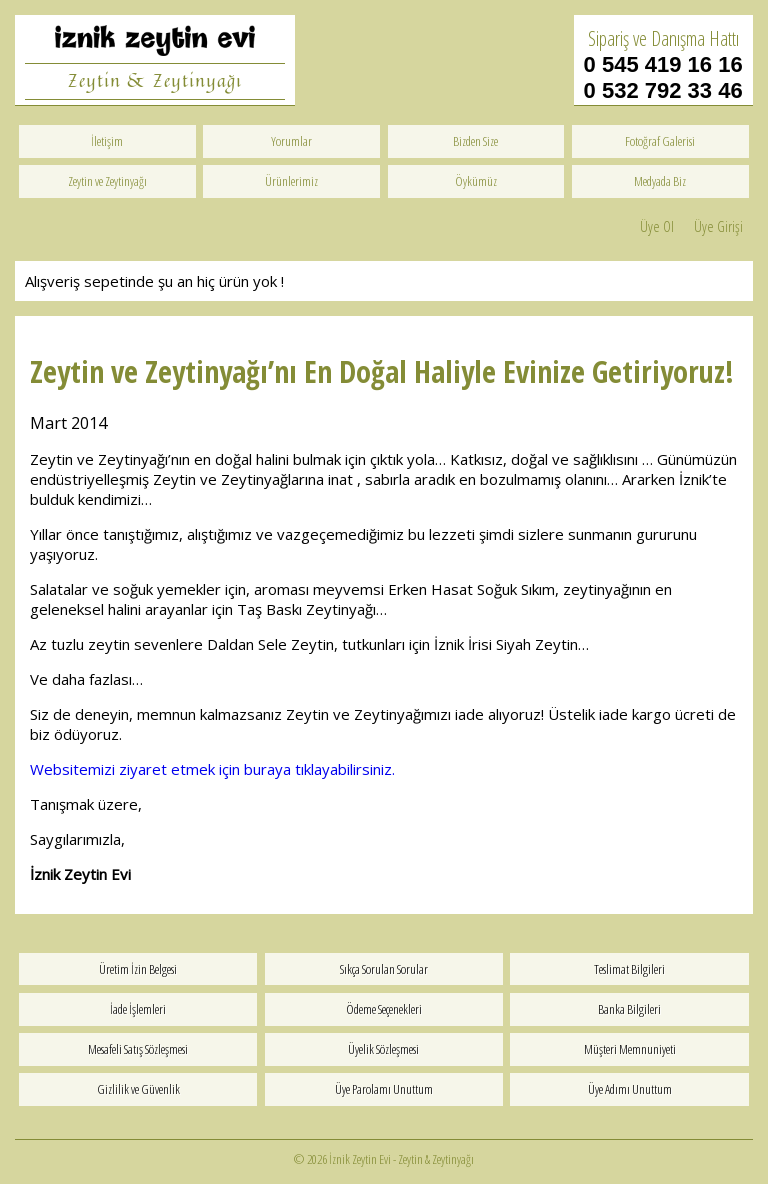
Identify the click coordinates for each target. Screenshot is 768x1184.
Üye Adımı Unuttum (630, 1089)
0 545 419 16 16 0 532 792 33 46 (663, 77)
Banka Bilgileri (629, 1009)
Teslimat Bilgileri (629, 969)
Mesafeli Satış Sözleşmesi (138, 1049)
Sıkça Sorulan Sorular (384, 969)
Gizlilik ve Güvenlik (138, 1089)
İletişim (107, 141)
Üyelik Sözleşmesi (383, 1049)
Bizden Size (475, 141)
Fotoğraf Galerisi (660, 141)
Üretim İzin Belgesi (138, 969)
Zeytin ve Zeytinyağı (107, 181)
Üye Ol (657, 226)
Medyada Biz (660, 181)
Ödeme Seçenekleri (384, 1009)
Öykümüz (476, 181)
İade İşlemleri (138, 1009)
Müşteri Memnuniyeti (630, 1049)
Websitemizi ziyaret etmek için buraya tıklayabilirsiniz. (214, 769)
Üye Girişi (718, 226)
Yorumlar (291, 141)
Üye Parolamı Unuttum (384, 1089)
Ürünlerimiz (291, 181)
